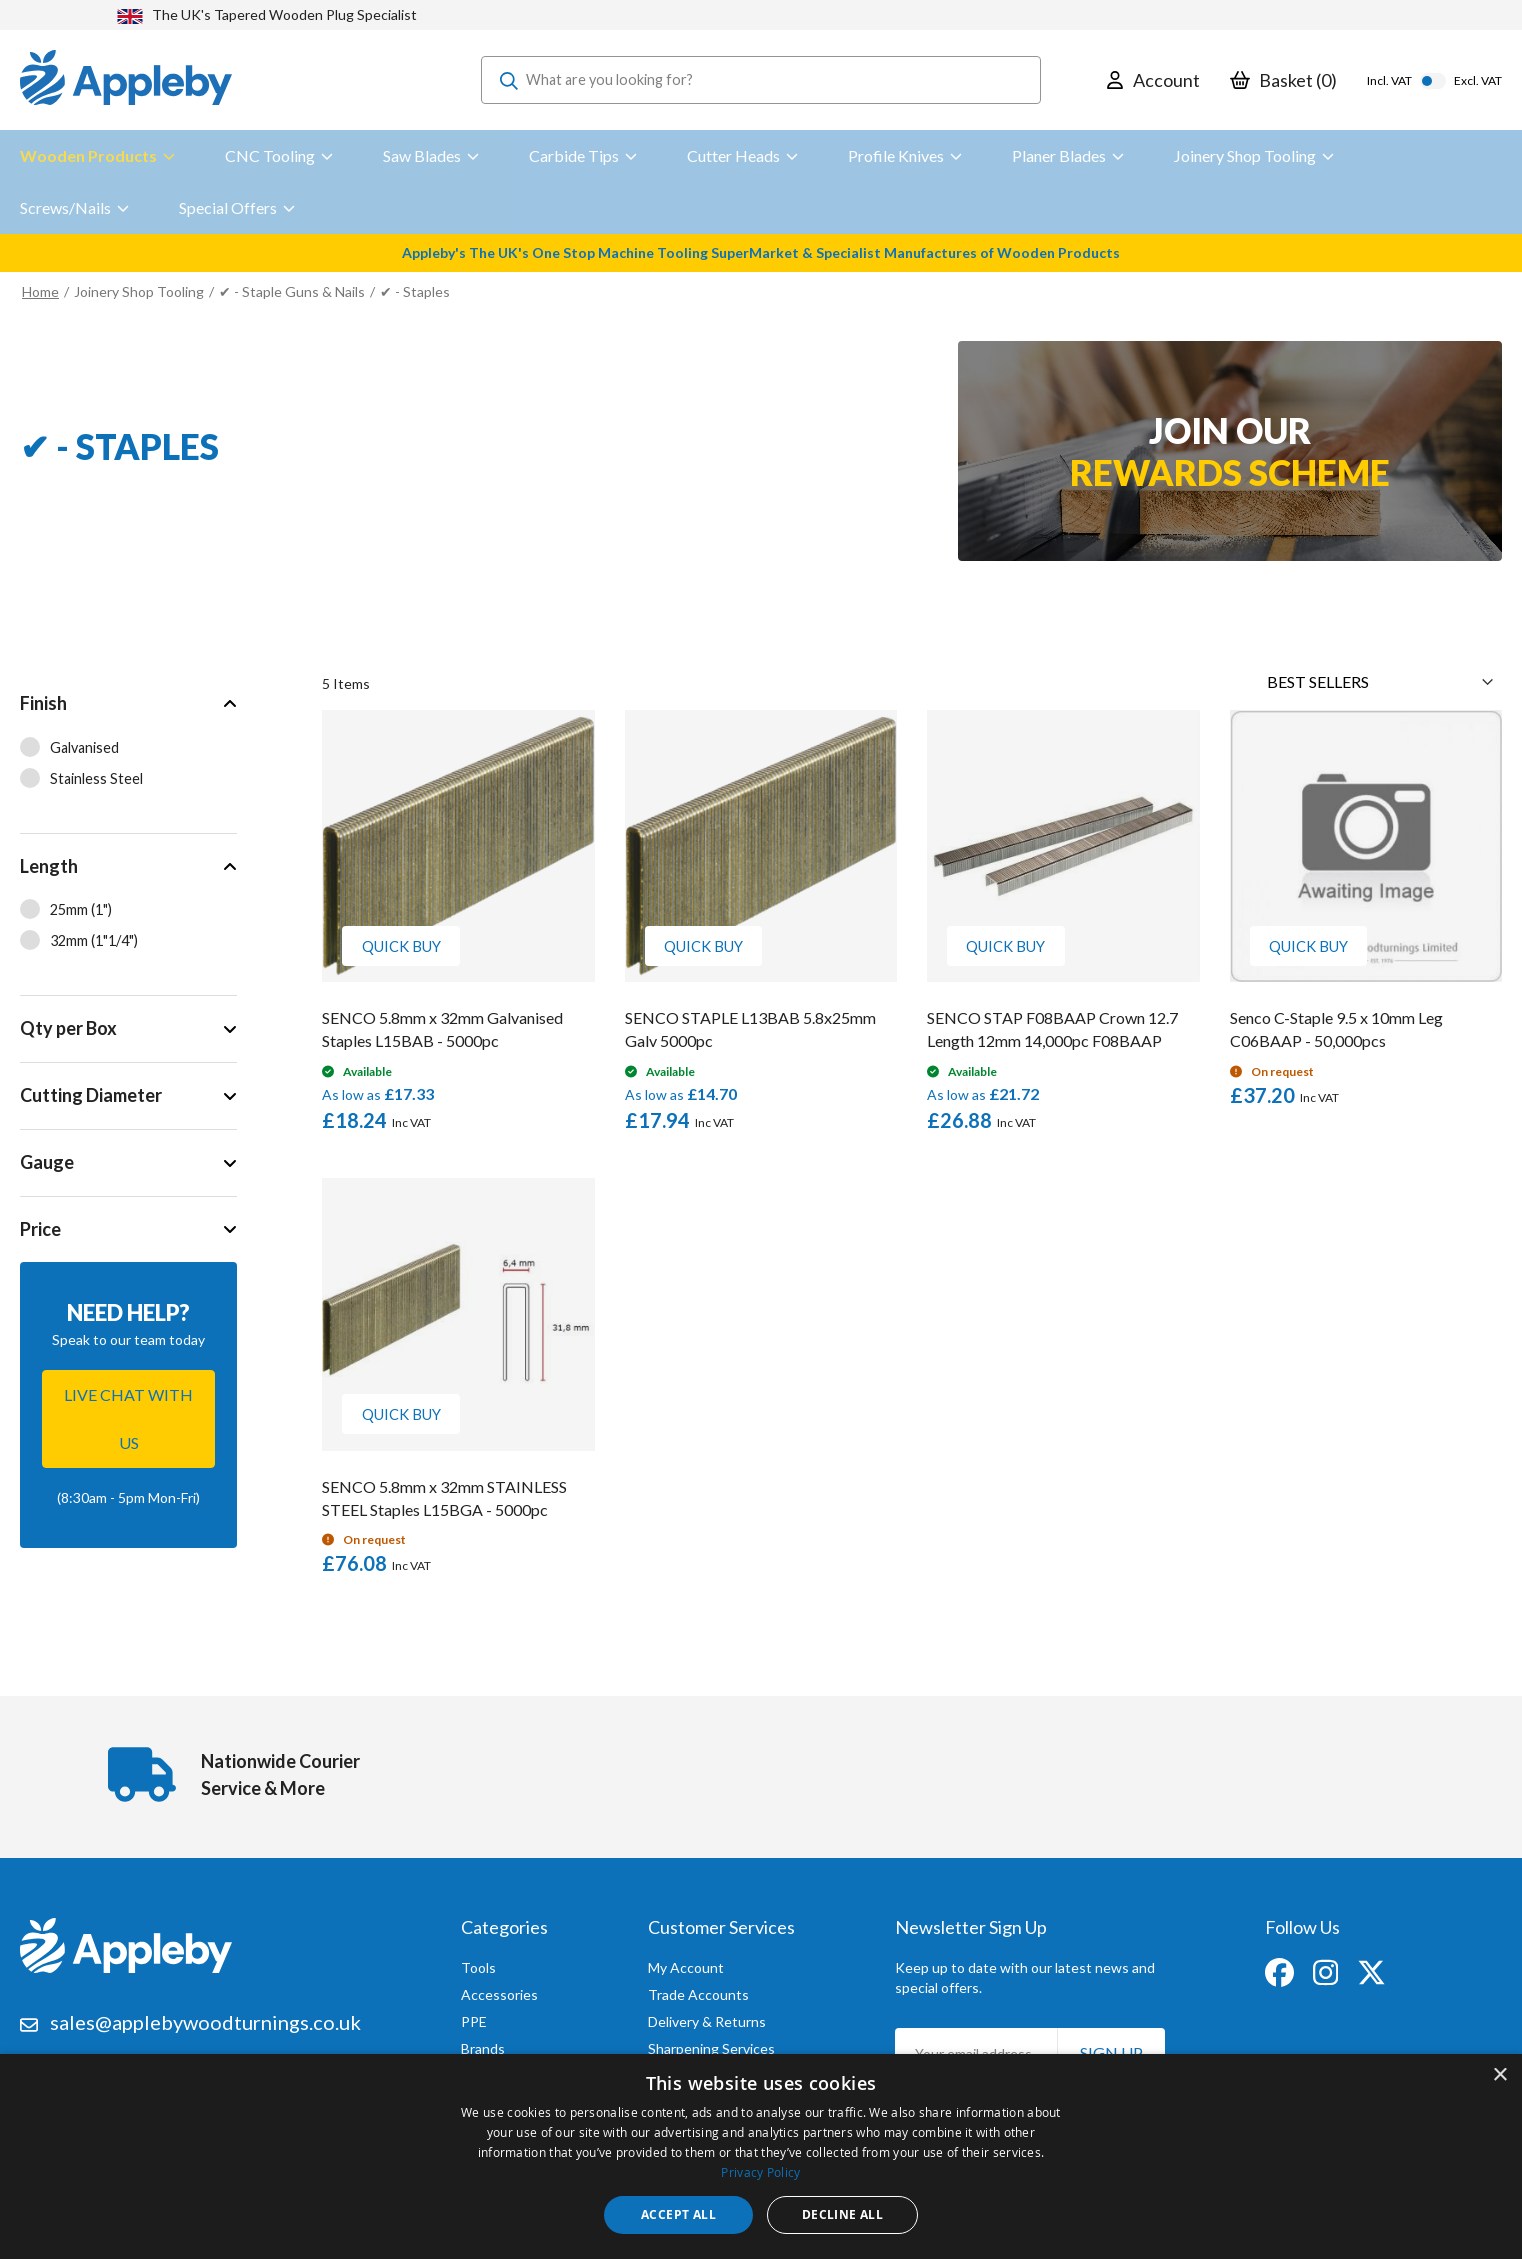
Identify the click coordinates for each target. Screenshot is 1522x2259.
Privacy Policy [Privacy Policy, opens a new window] (760, 2172)
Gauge (47, 1162)
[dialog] (761, 2156)
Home (40, 291)
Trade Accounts (698, 1989)
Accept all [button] (678, 2214)
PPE (474, 2016)
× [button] (1499, 2075)
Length (49, 866)
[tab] (128, 752)
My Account (686, 1962)
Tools (478, 1962)
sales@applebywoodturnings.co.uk (205, 2017)
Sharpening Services (711, 2043)
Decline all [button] (842, 2214)
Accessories (499, 1989)
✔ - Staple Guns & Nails (292, 291)
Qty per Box (68, 1028)
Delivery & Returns (707, 2016)
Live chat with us (128, 1418)
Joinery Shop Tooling (139, 291)
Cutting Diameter (91, 1095)
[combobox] (761, 80)
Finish (43, 703)
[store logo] (126, 80)
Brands (483, 2043)
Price (40, 1229)
